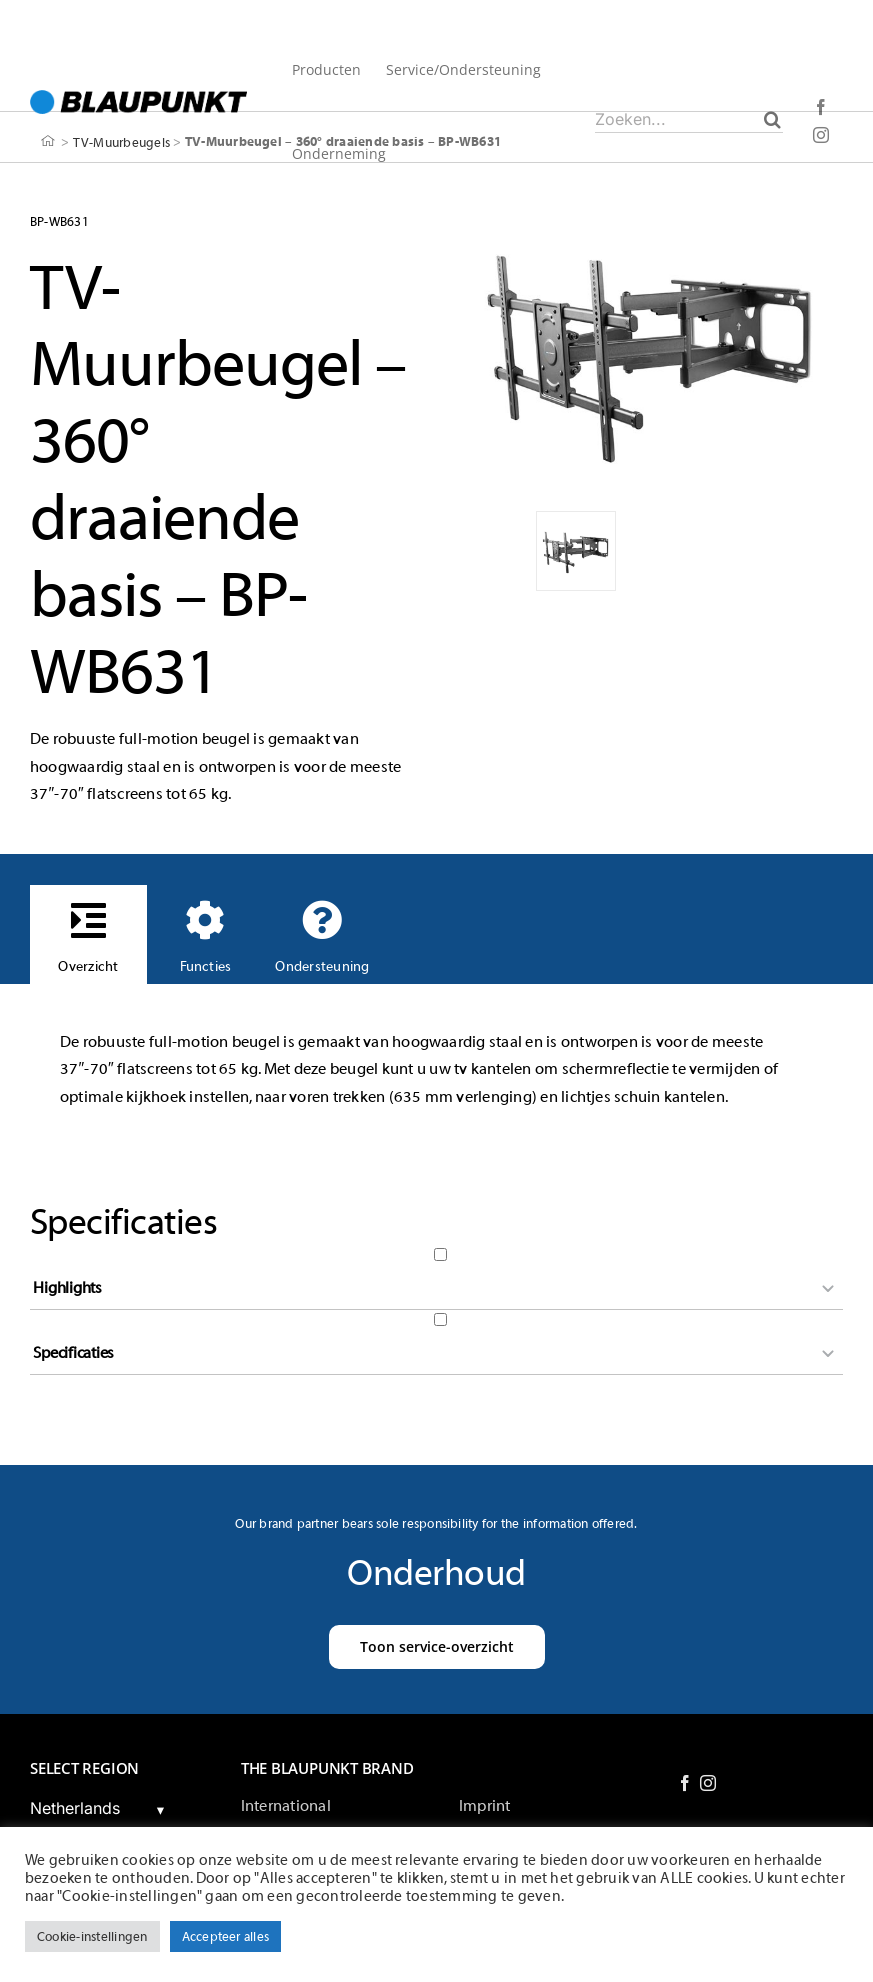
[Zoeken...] (689, 119)
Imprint (485, 1806)
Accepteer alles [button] (226, 1936)
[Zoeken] (772, 119)
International (286, 1806)
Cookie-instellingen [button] (92, 1936)
